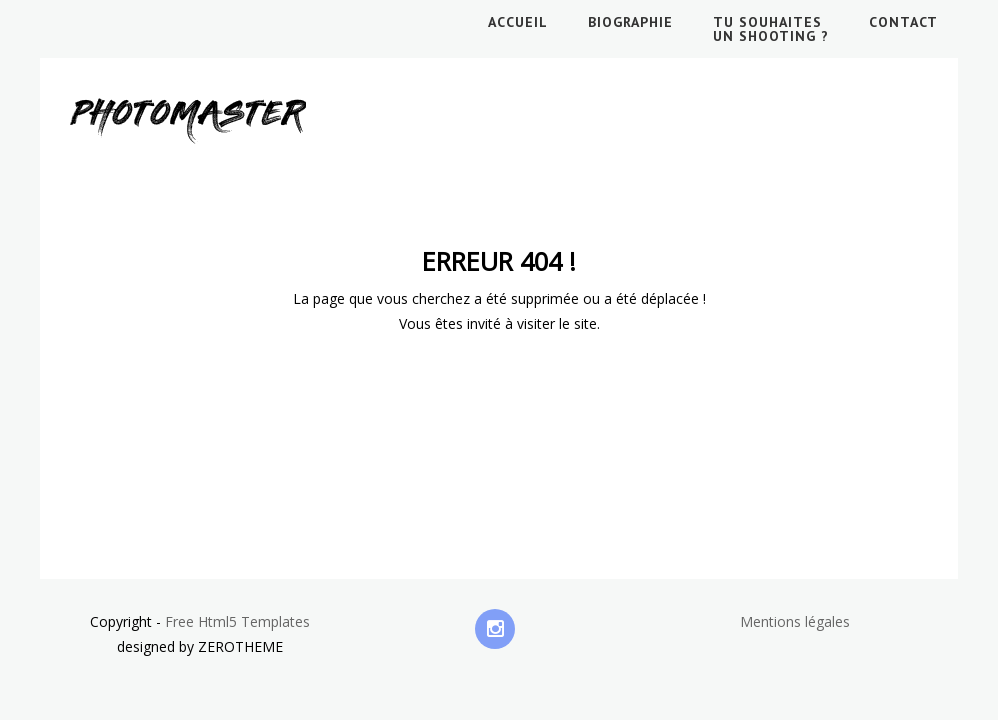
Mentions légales (795, 621)
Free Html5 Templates (237, 621)
